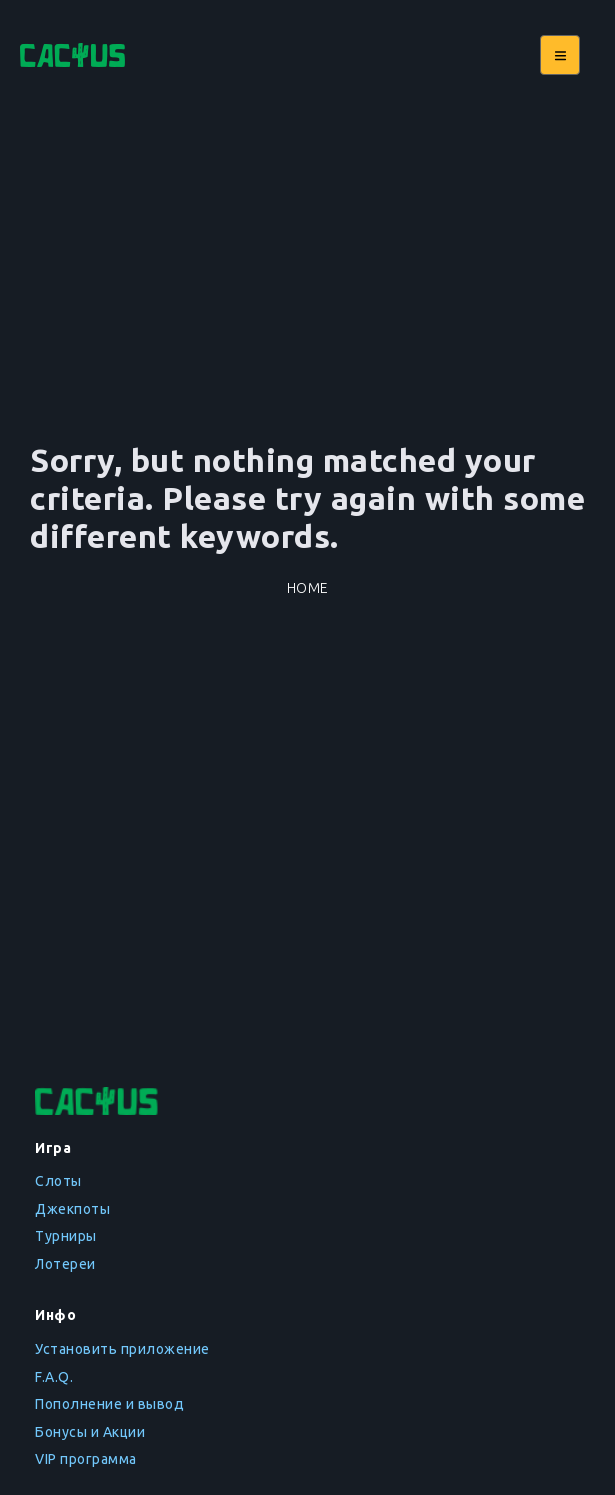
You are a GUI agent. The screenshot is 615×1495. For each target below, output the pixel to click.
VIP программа (86, 1459)
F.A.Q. (54, 1377)
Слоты (58, 1181)
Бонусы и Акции (90, 1432)
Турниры (66, 1236)
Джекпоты (72, 1209)
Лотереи (65, 1264)
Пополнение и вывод (109, 1404)
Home (308, 588)
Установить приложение (122, 1349)
